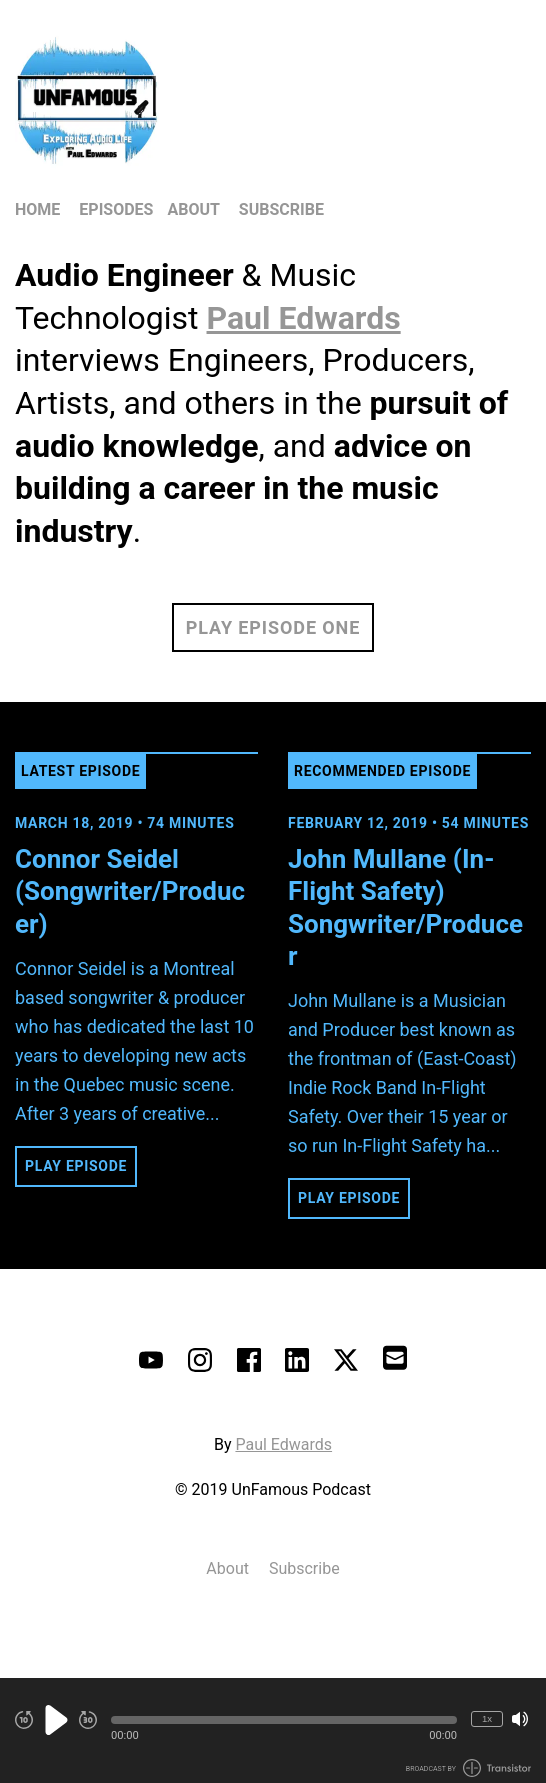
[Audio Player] (273, 1730)
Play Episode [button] (76, 1166)
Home (37, 209)
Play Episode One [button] (273, 627)
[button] (284, 1720)
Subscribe (281, 209)
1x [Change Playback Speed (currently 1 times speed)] (487, 1718)
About (193, 209)
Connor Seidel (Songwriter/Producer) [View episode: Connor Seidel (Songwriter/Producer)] (130, 891)
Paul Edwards (283, 1444)
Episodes (116, 209)
